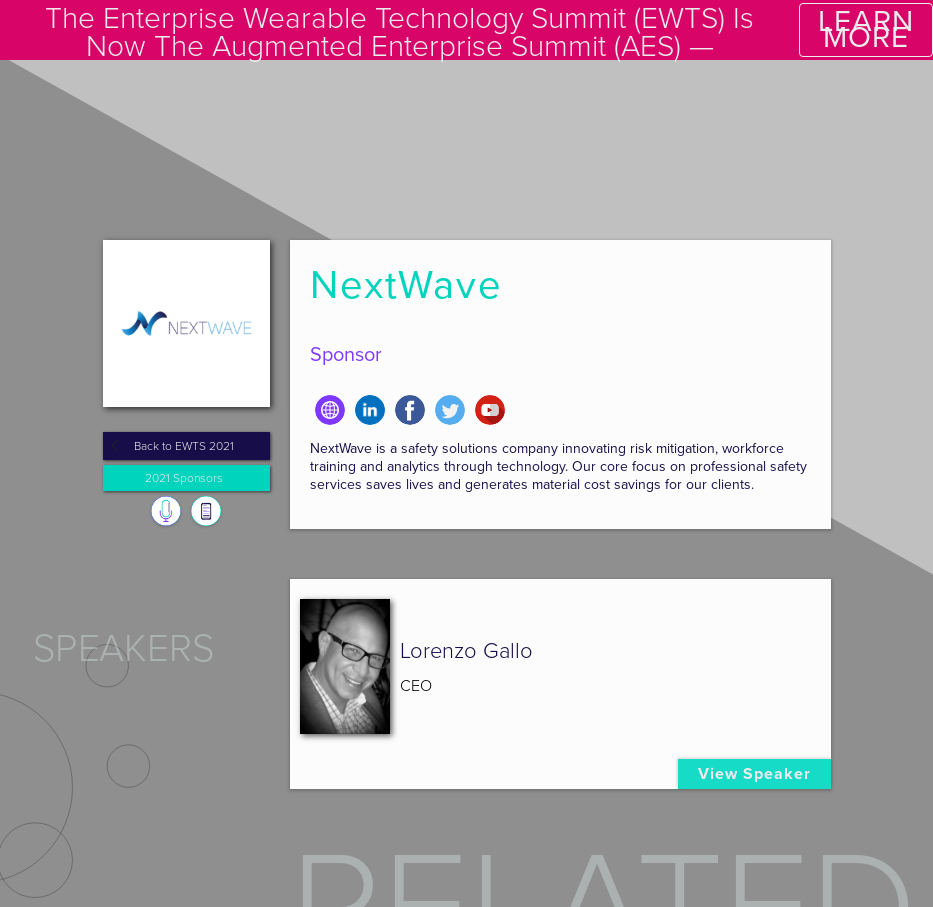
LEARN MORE (866, 29)
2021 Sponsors (184, 478)
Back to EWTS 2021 (184, 446)
